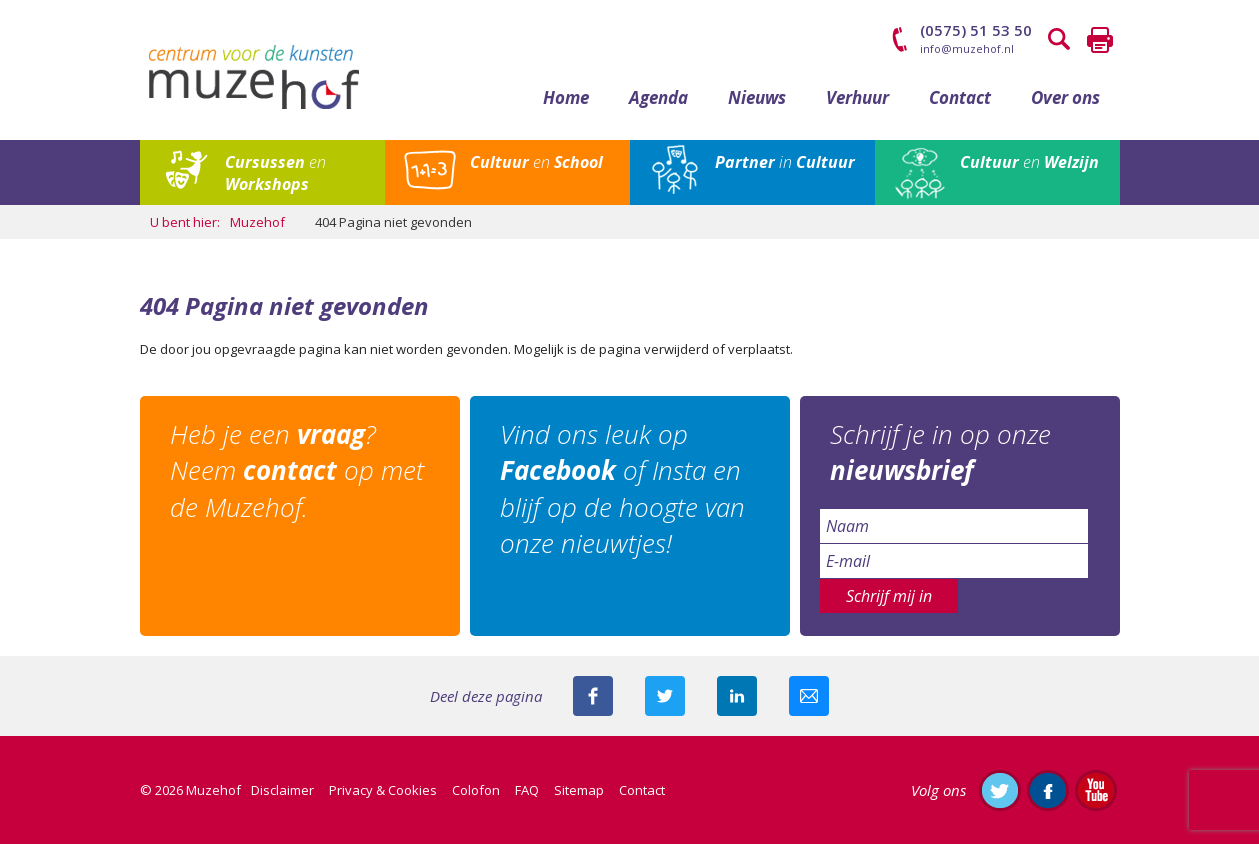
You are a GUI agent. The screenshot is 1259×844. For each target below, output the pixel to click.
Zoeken (1060, 40)
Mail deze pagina (809, 696)
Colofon (476, 790)
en (275, 173)
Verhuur (857, 97)
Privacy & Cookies (383, 790)
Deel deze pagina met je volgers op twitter (665, 696)
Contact (960, 97)
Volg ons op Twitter (1000, 790)
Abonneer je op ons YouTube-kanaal (1096, 790)
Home (566, 97)
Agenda (658, 97)
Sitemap (579, 790)
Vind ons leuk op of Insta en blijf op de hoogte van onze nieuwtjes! (622, 488)
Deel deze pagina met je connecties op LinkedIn (737, 696)
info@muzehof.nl (967, 48)
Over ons (1065, 97)
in (785, 162)
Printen (1100, 40)
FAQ (527, 790)
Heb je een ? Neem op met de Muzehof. (297, 470)
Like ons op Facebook (1048, 790)
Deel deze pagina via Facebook (593, 696)
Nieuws (757, 97)
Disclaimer (282, 790)
